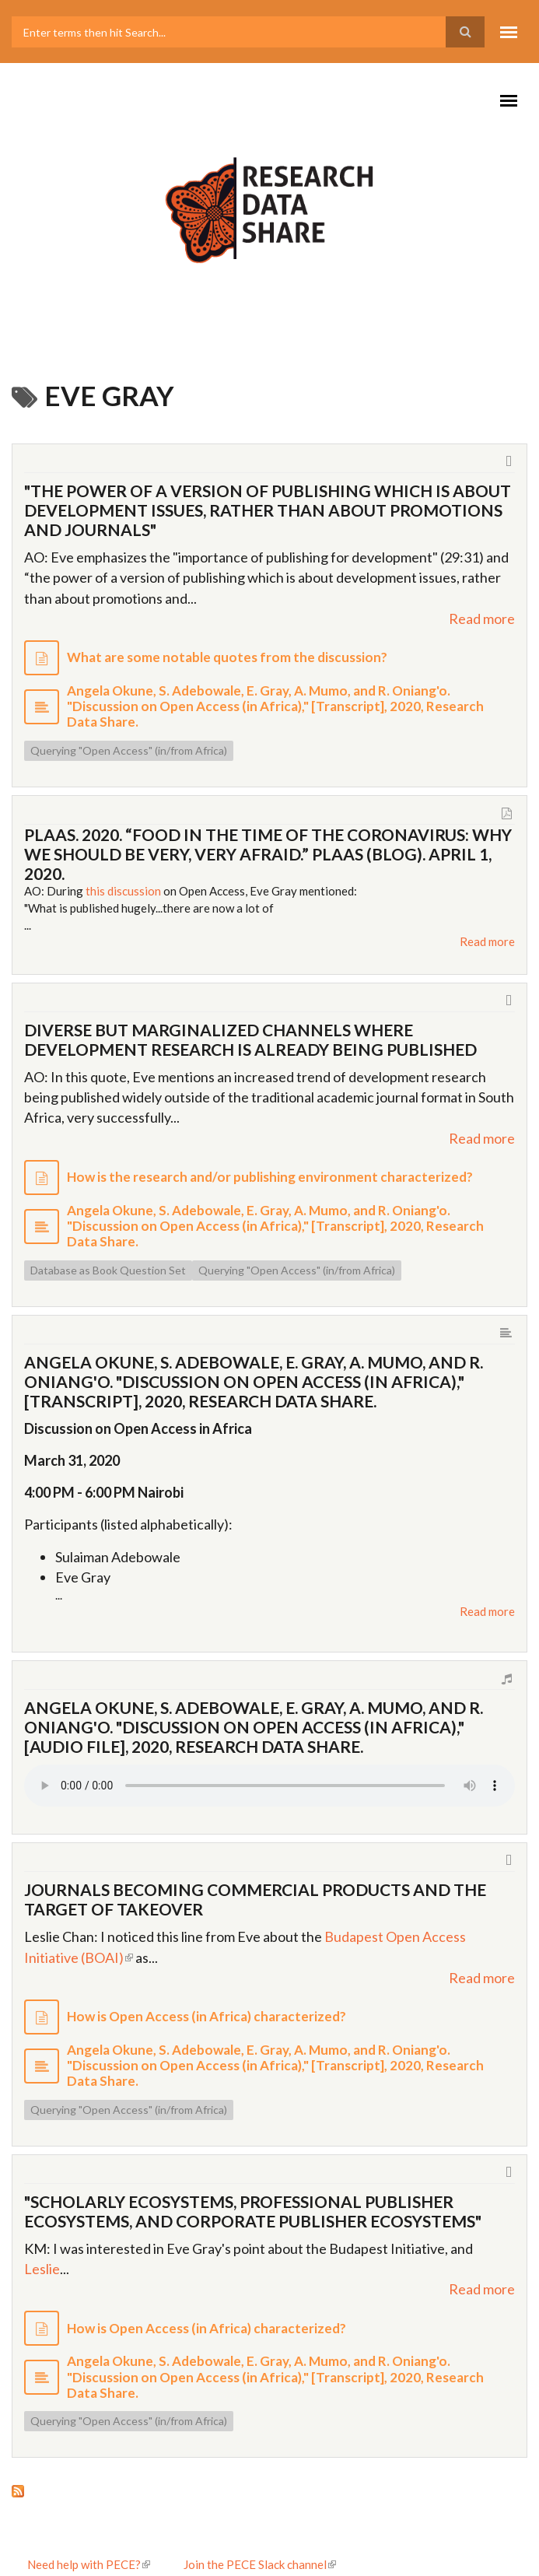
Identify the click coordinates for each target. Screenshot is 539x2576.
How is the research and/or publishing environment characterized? (270, 1177)
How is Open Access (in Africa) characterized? (206, 2016)
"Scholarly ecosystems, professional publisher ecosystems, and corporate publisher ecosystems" (252, 2211)
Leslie (42, 2268)
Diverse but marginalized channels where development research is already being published (250, 1039)
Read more (482, 618)
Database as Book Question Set (108, 1270)
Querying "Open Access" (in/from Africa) (128, 750)
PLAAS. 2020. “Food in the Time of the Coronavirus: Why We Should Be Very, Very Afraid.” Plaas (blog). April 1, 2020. (268, 854)
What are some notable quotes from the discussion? (227, 657)
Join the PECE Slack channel (260, 2564)
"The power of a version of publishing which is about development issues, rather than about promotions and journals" (267, 510)
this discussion (123, 891)
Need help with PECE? (88, 2564)
